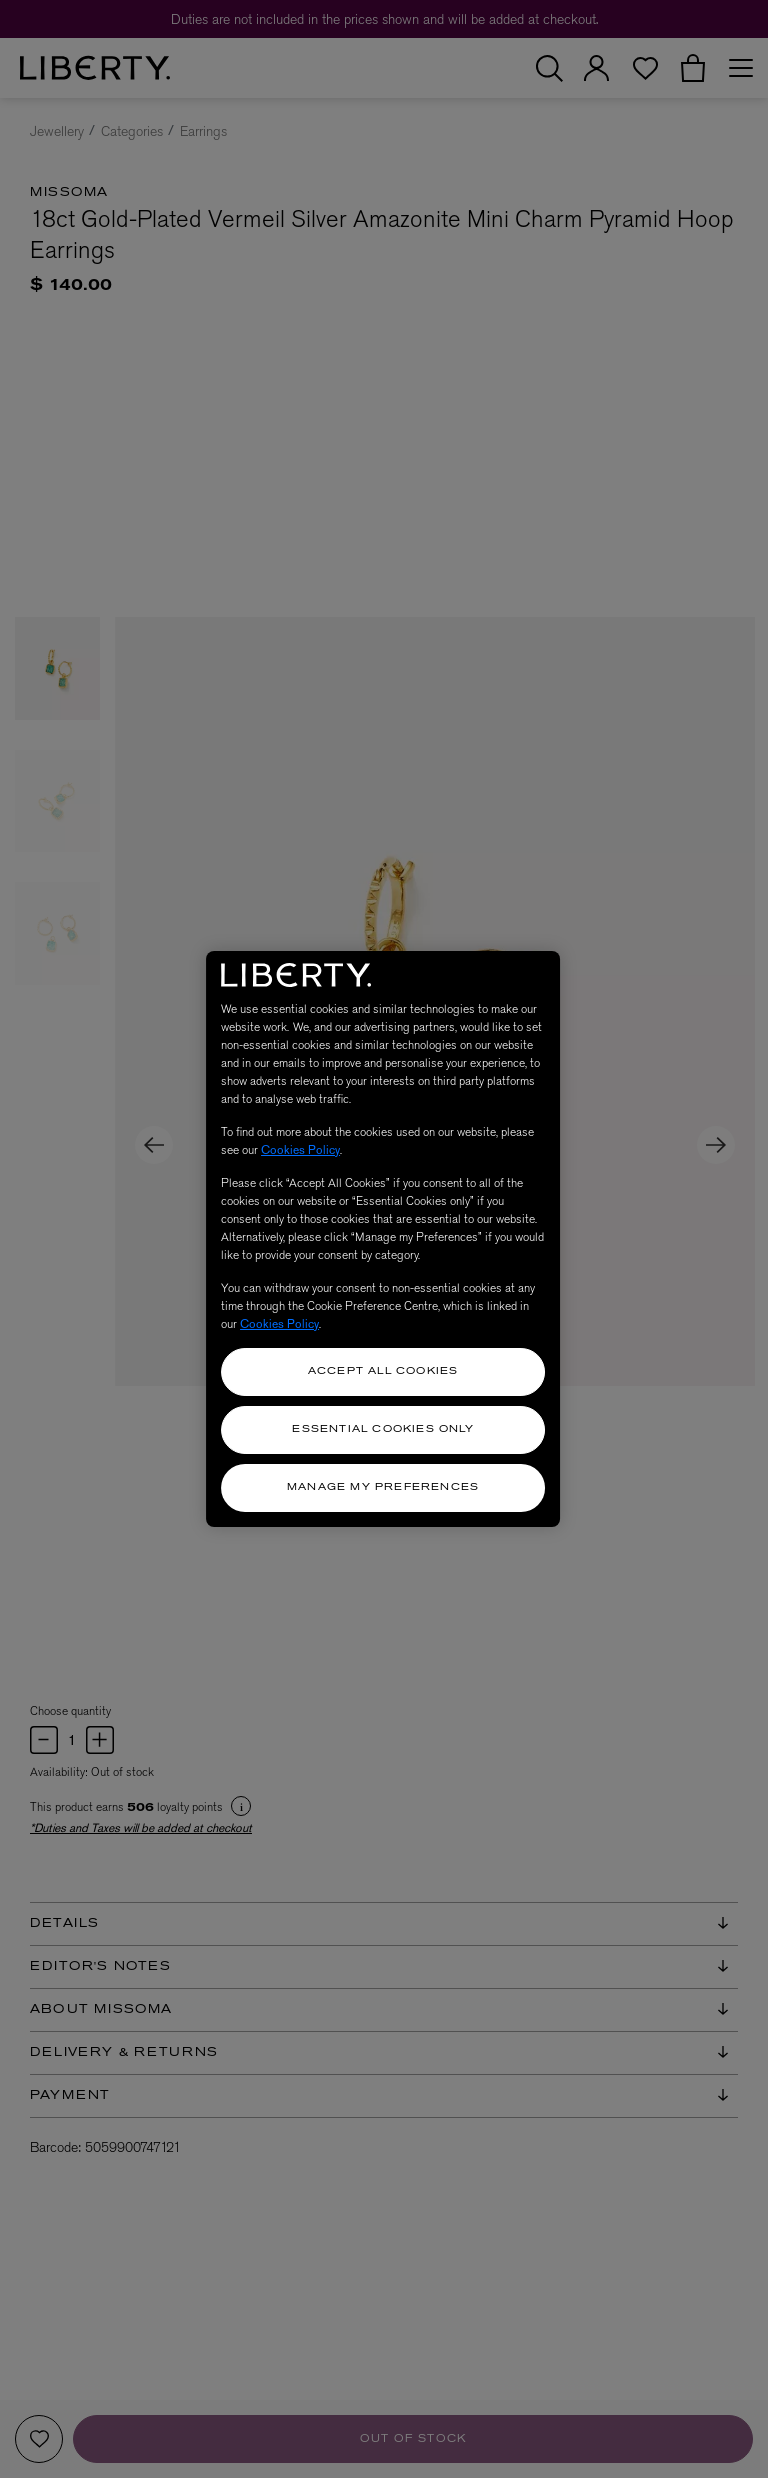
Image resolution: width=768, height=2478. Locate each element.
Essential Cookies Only (382, 1429)
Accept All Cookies (383, 1371)
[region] (383, 1239)
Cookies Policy (300, 1150)
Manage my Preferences (383, 1487)
